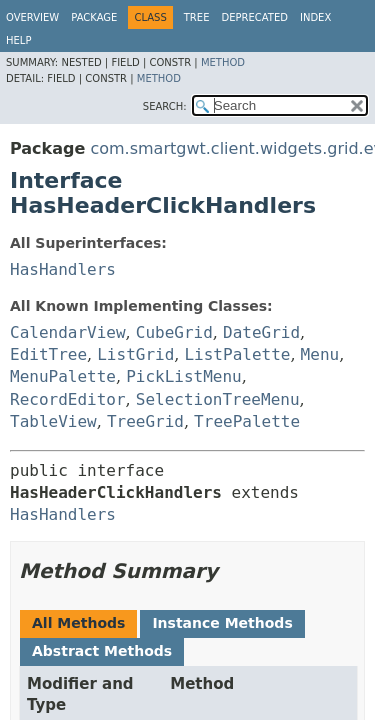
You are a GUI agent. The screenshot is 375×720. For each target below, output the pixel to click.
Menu (320, 354)
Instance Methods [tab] (222, 623)
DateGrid (261, 332)
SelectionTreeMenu (218, 399)
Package (94, 17)
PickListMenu (184, 376)
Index (315, 17)
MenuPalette (63, 376)
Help (18, 40)
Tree (197, 17)
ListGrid (135, 354)
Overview (32, 17)
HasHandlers (63, 269)
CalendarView (68, 332)
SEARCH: (165, 106)
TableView (53, 421)
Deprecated (254, 17)
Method (223, 62)
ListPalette (237, 354)
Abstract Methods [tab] (102, 651)
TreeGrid (145, 421)
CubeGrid (174, 332)
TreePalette (247, 421)
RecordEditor (68, 399)
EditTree (48, 354)
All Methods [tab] (78, 623)
